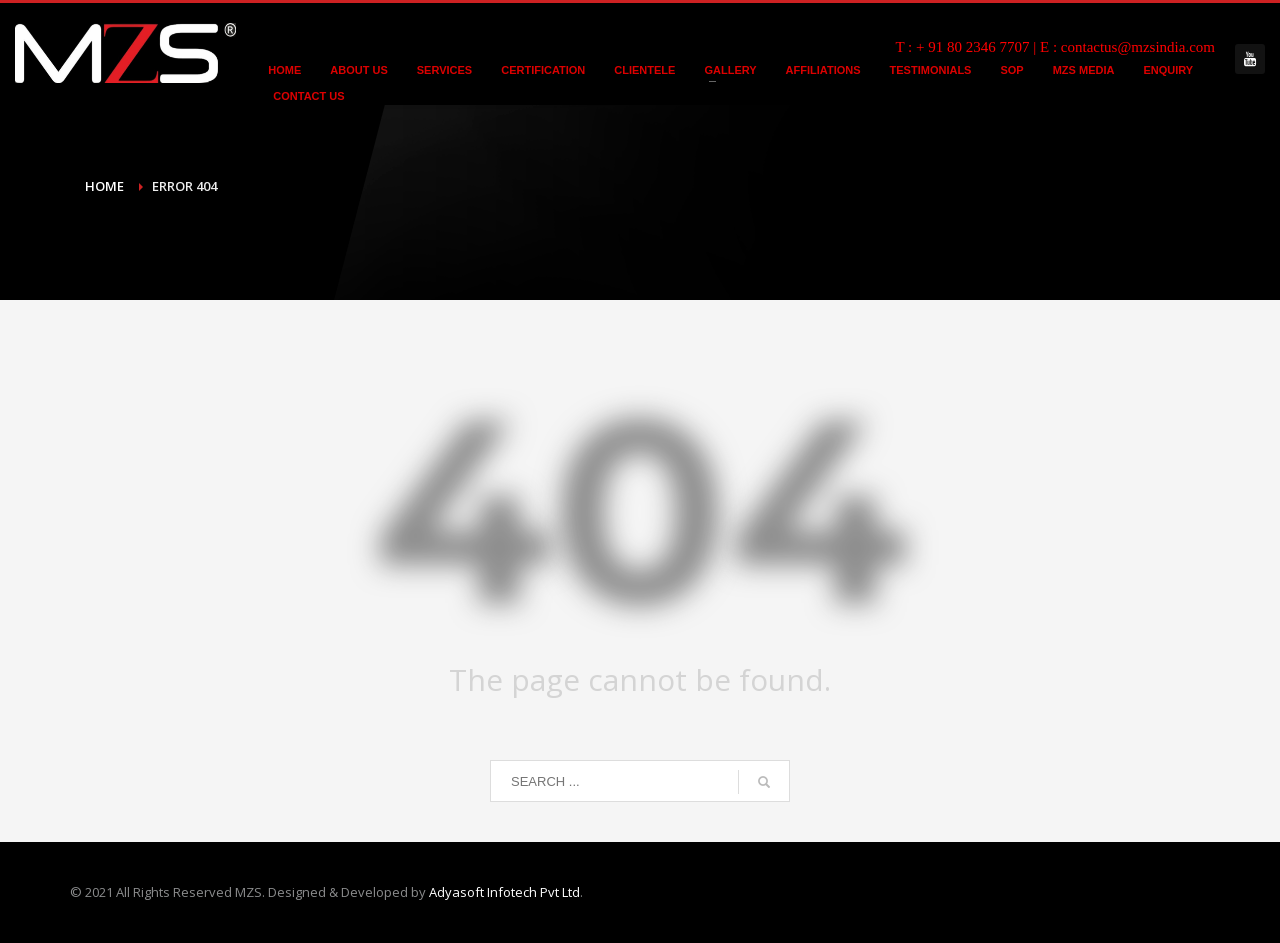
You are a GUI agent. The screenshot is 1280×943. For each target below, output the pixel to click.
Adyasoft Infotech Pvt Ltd (504, 892)
